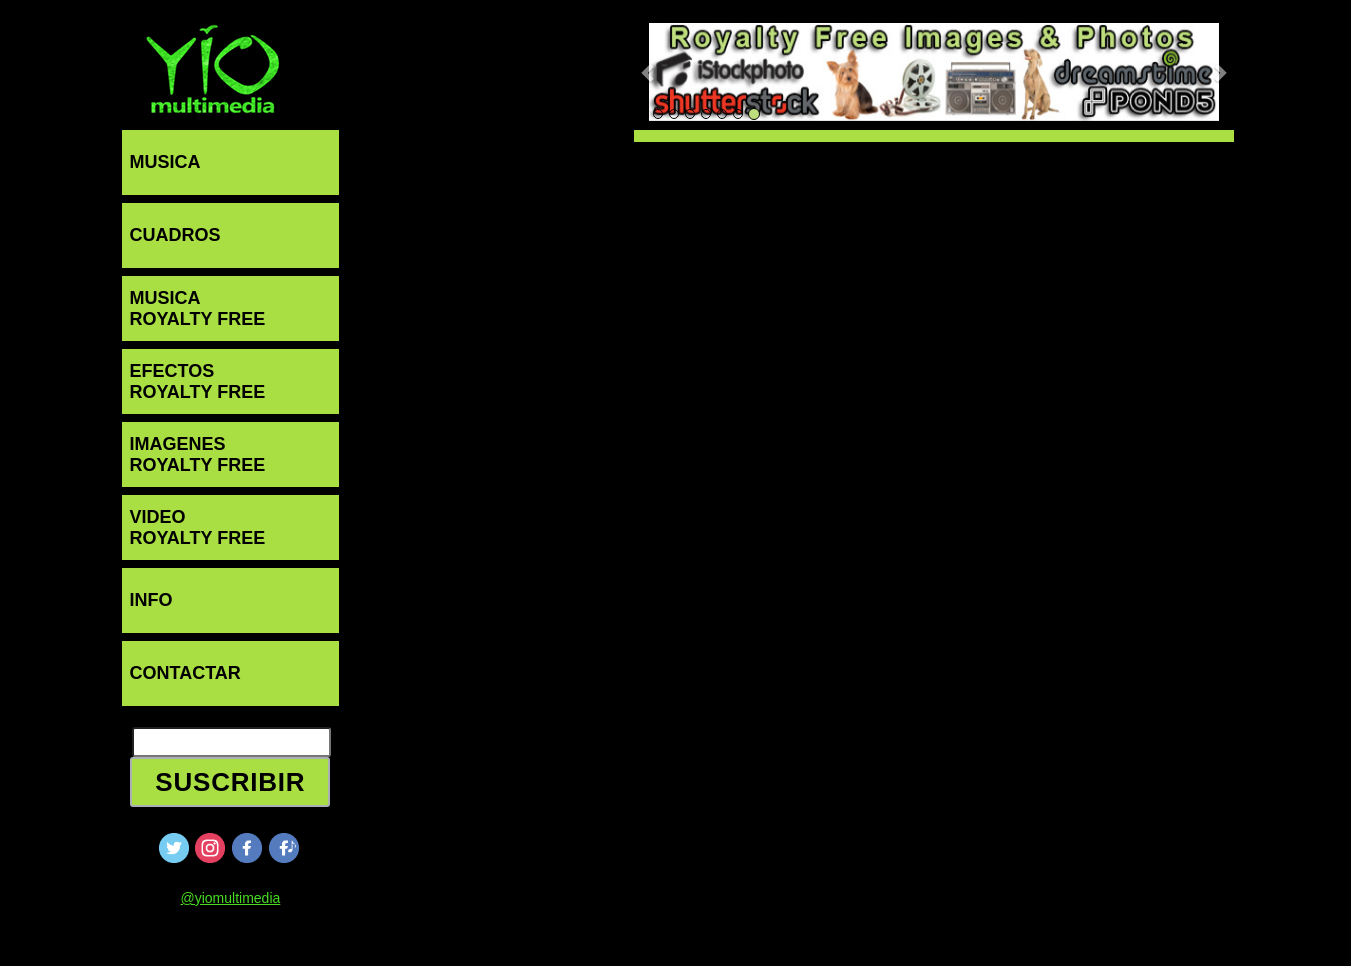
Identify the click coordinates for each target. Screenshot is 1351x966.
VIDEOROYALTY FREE (198, 527)
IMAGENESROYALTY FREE (198, 454)
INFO (151, 600)
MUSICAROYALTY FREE (198, 308)
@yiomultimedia (230, 898)
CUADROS (175, 235)
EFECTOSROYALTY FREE (198, 381)
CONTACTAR (185, 673)
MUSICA (165, 162)
